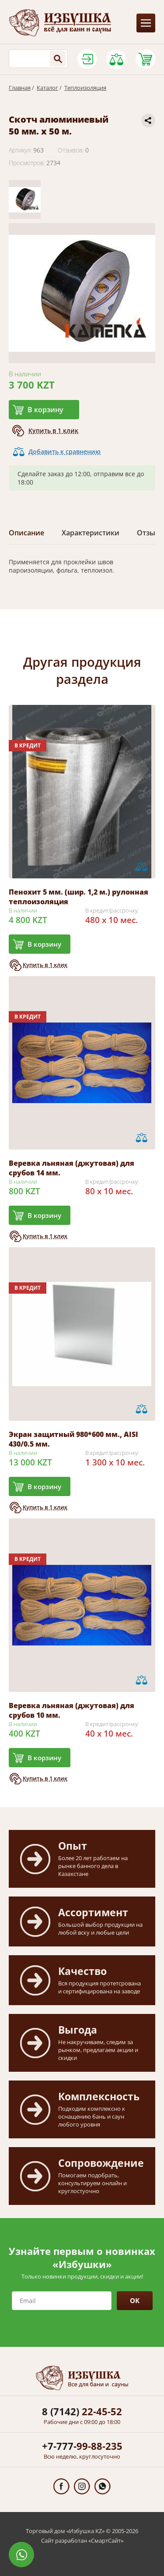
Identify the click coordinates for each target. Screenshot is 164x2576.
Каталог (47, 88)
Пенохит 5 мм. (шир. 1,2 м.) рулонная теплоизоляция (78, 896)
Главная (20, 88)
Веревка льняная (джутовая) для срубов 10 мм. (71, 1710)
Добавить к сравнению (64, 451)
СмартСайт (106, 2540)
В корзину (45, 409)
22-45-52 (82, 2411)
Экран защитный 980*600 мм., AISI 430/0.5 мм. (73, 1439)
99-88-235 (82, 2445)
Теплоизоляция (85, 88)
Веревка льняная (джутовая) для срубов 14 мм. (71, 1168)
